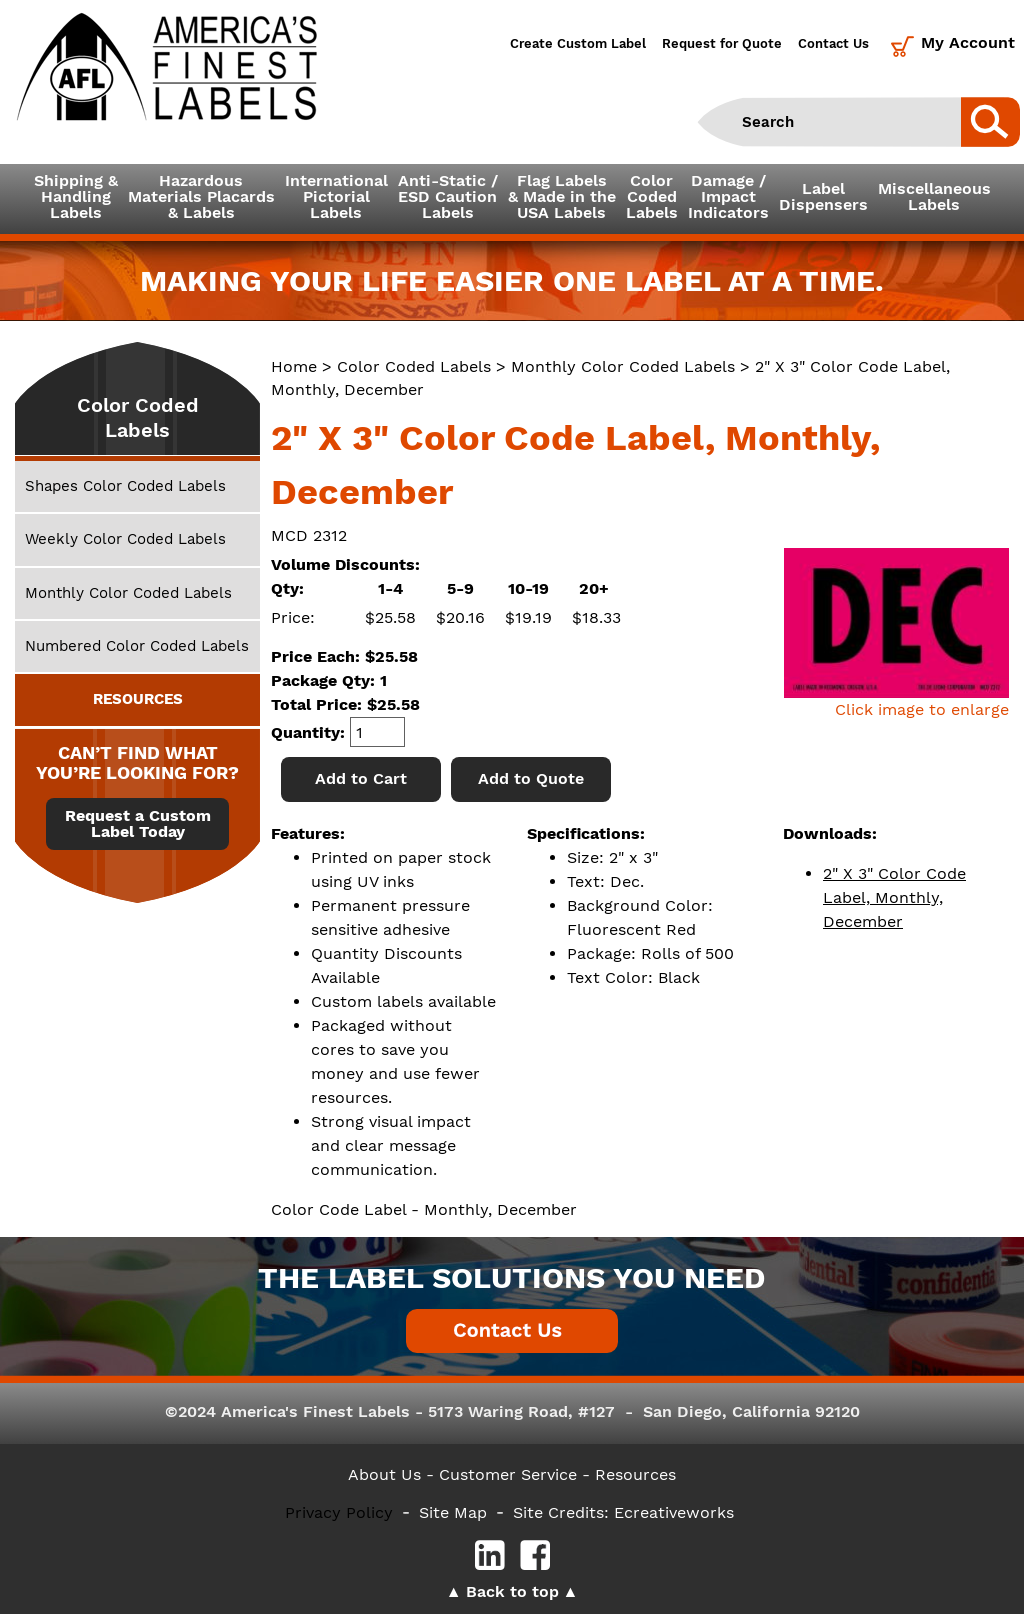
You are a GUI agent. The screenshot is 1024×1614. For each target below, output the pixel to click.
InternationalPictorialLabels (336, 196)
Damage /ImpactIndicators (728, 196)
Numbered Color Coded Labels (137, 646)
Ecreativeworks (674, 1512)
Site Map (453, 1512)
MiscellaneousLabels (934, 196)
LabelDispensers (823, 196)
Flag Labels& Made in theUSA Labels (562, 196)
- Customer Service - (508, 1474)
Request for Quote (722, 43)
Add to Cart (361, 778)
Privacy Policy (339, 1512)
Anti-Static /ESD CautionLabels (448, 196)
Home (294, 366)
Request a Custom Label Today (138, 824)
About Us (384, 1474)
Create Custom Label (578, 43)
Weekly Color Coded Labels (125, 539)
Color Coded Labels (414, 366)
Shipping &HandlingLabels (76, 196)
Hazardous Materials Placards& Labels (201, 196)
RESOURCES (138, 699)
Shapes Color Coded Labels (125, 486)
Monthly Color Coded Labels (623, 366)
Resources (635, 1474)
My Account (968, 42)
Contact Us (833, 43)
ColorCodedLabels (652, 196)
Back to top (512, 1591)
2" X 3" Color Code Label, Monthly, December (894, 897)
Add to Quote (531, 778)
